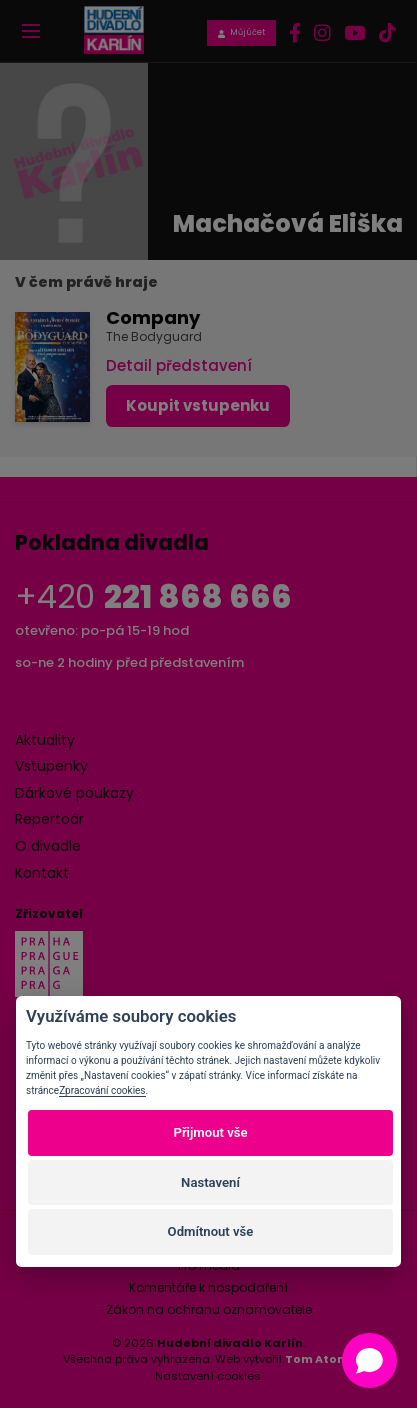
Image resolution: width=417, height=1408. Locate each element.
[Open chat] (369, 1360)
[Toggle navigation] (31, 31)
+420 (153, 596)
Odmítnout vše (211, 1231)
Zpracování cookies (102, 1090)
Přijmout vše (210, 1132)
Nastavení (210, 1182)
